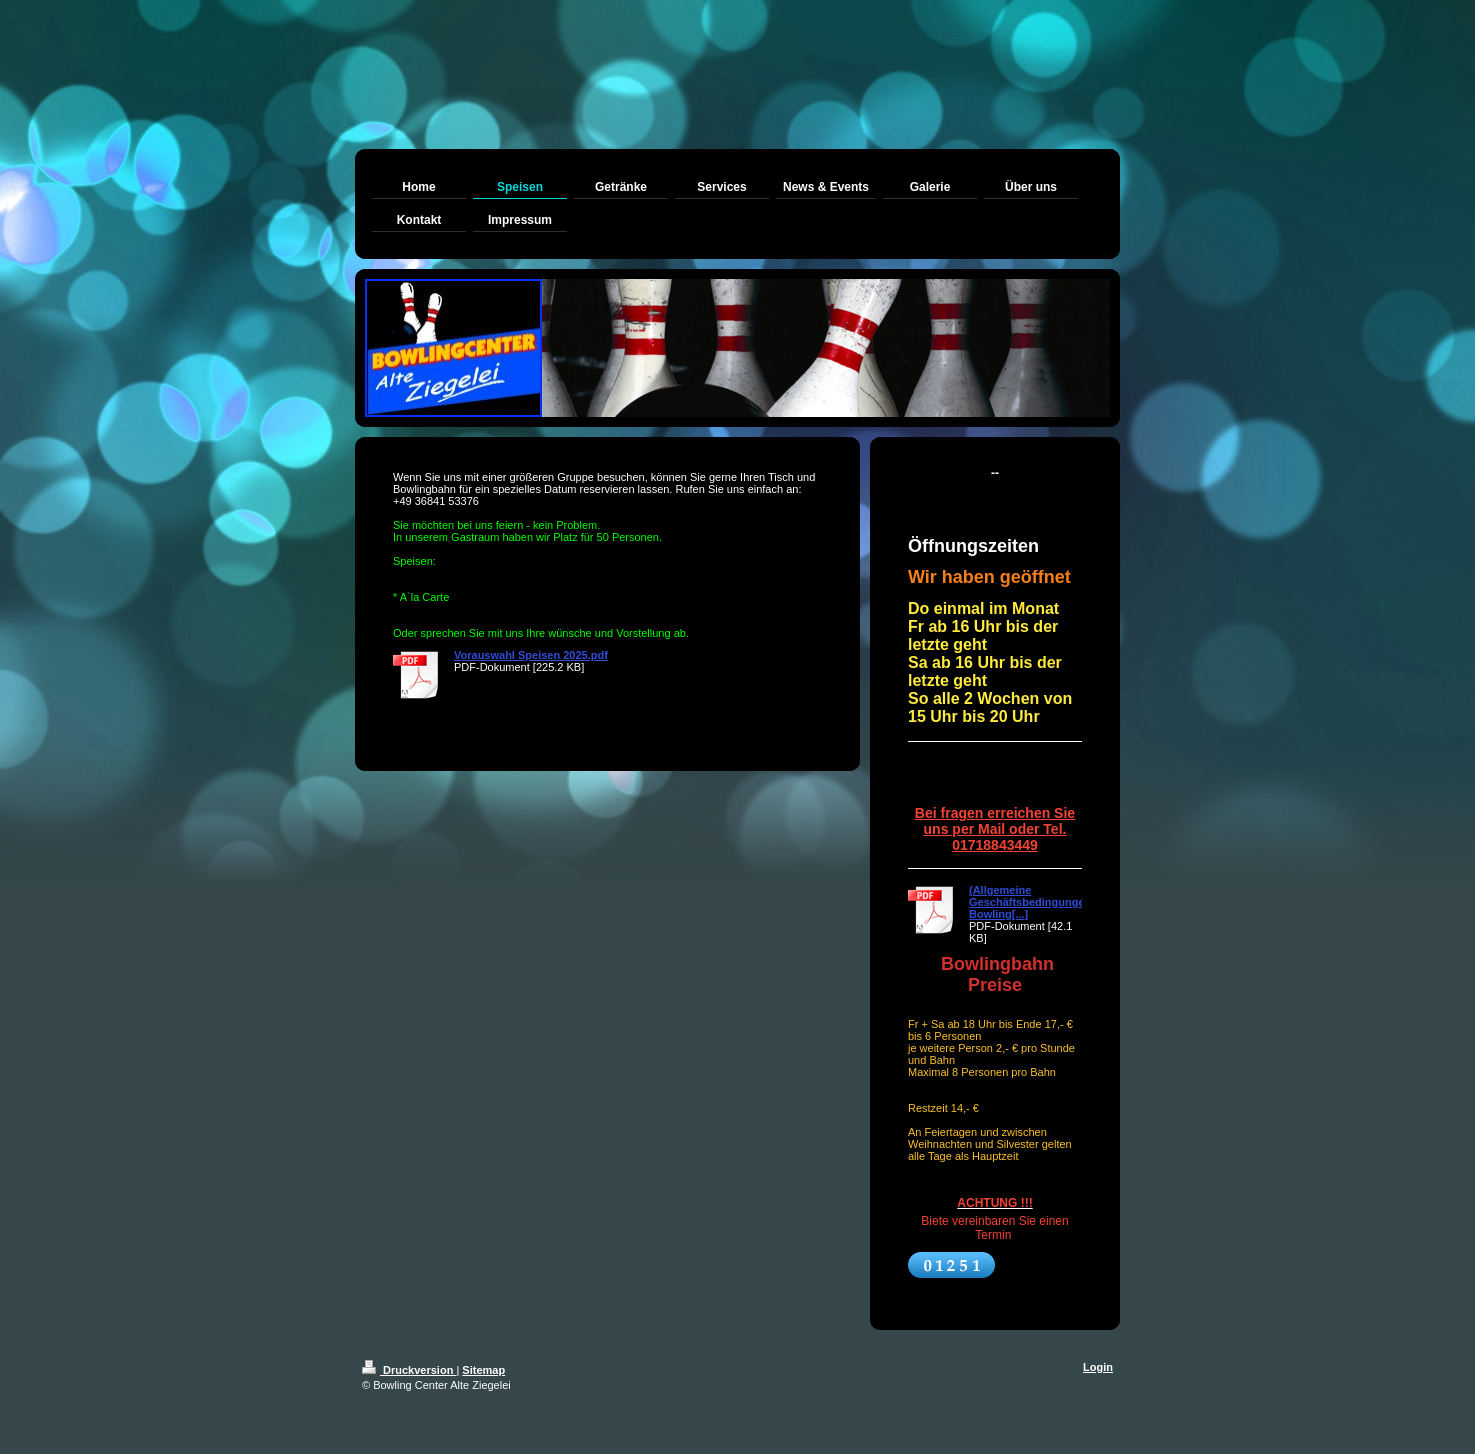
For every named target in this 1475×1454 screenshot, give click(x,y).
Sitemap (483, 1370)
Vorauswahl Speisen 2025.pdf (531, 655)
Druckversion (409, 1370)
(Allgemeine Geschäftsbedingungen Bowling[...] (1030, 902)
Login (1098, 1367)
